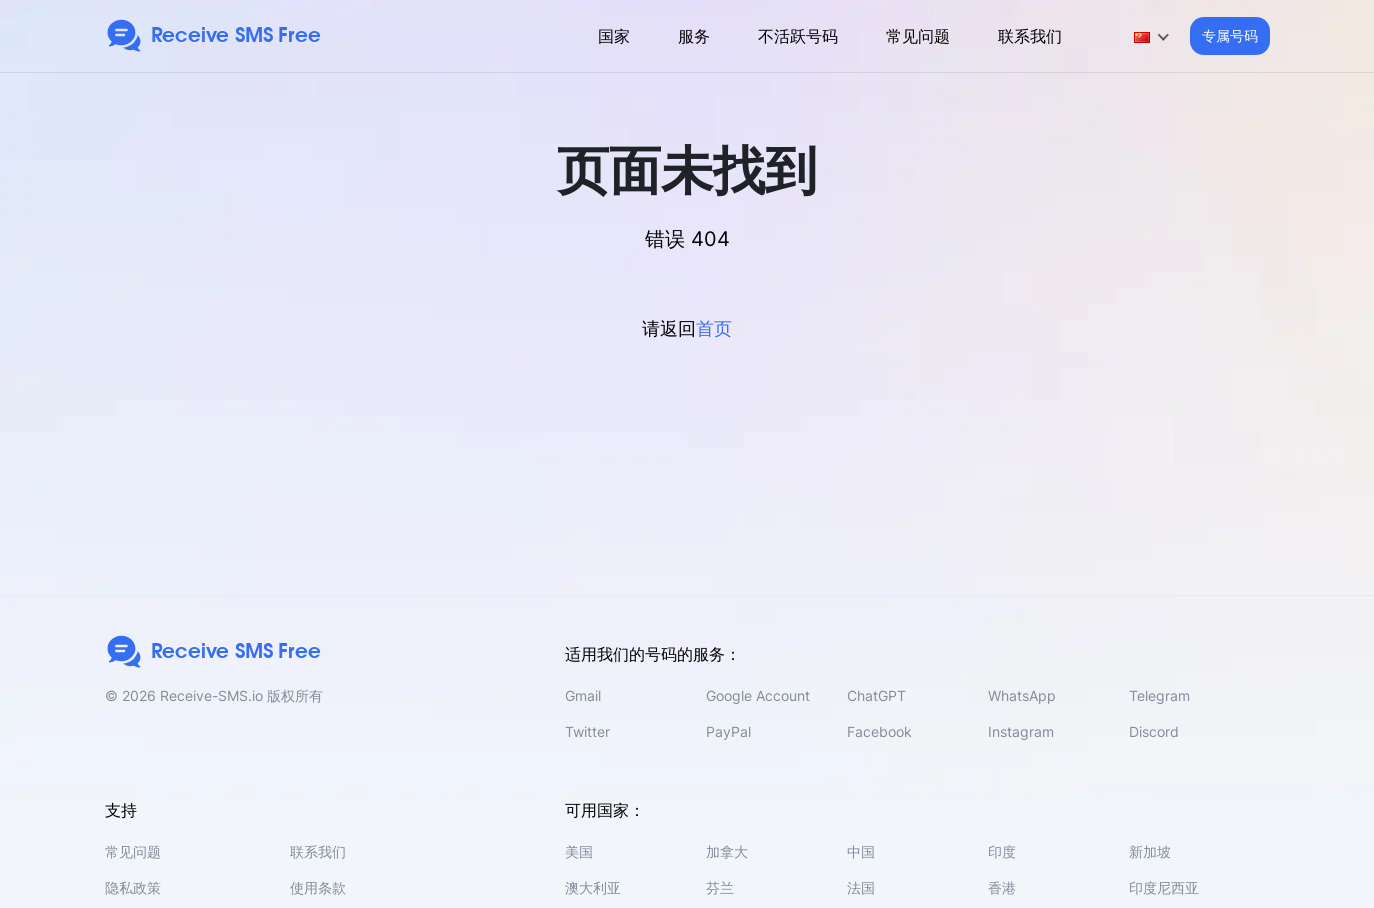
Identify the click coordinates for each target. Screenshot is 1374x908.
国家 (614, 36)
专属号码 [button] (1230, 35)
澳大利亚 (593, 887)
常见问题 (918, 36)
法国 (861, 887)
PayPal (728, 731)
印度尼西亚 (1164, 887)
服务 (694, 36)
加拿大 (727, 851)
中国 (861, 851)
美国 (579, 851)
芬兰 (720, 887)
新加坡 (1150, 851)
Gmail (583, 695)
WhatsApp (1022, 695)
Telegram (1159, 695)
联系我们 (1030, 36)
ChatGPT (876, 695)
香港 (1002, 887)
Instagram (1021, 731)
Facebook (879, 731)
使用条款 (318, 887)
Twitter (587, 731)
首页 (714, 328)
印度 (1002, 851)
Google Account (758, 695)
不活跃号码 (798, 36)
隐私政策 (133, 887)
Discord (1154, 731)
